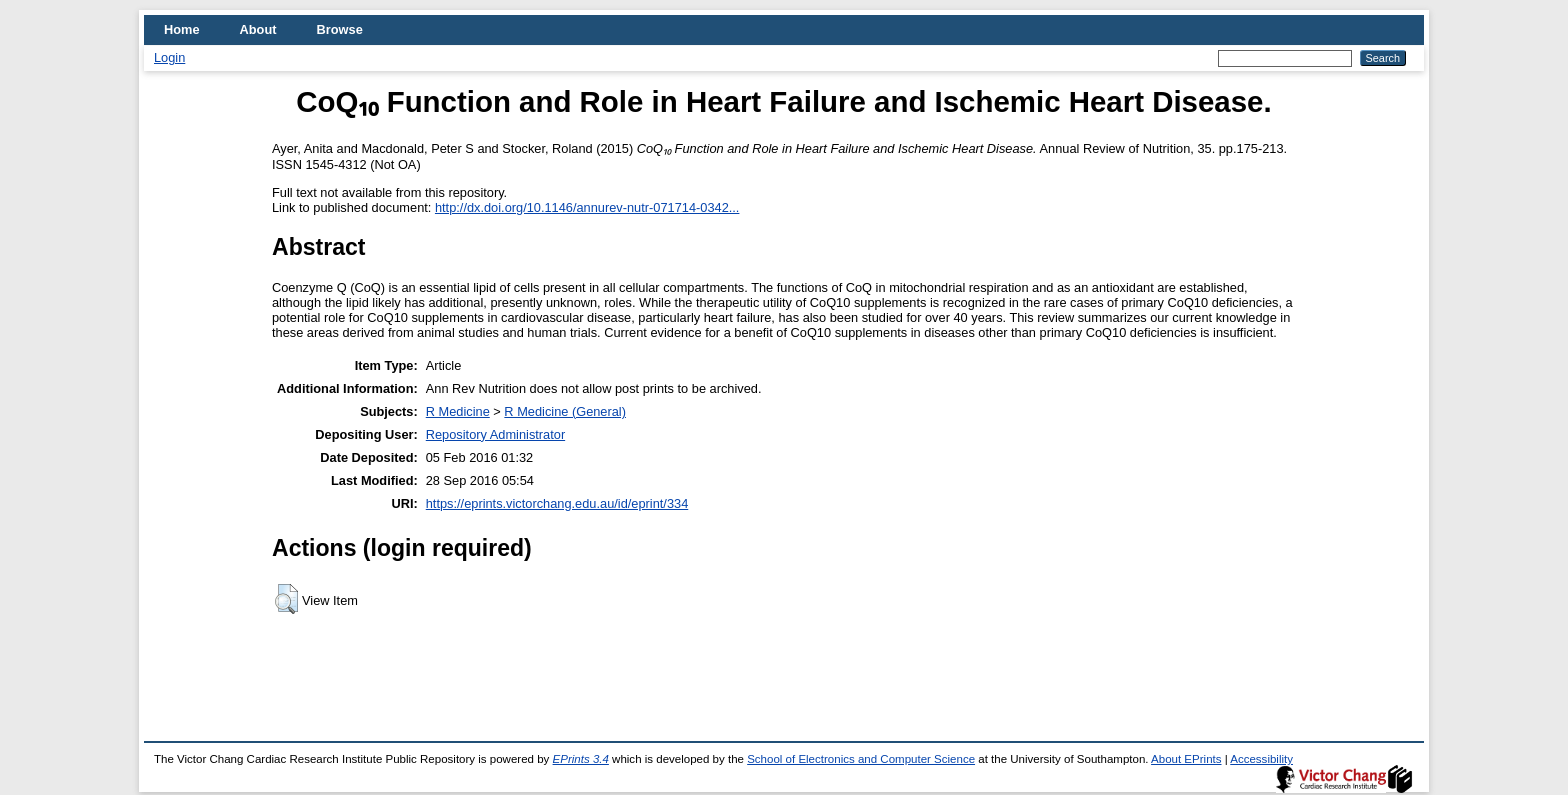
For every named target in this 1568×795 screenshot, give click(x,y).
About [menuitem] (258, 29)
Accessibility (1261, 759)
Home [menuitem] (182, 29)
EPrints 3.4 (581, 759)
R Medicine (458, 411)
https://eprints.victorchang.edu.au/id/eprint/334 (557, 503)
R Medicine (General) (565, 411)
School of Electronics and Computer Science (861, 759)
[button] (286, 599)
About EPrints (1186, 759)
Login (169, 57)
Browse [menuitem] (340, 29)
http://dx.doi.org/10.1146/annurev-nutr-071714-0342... (587, 207)
